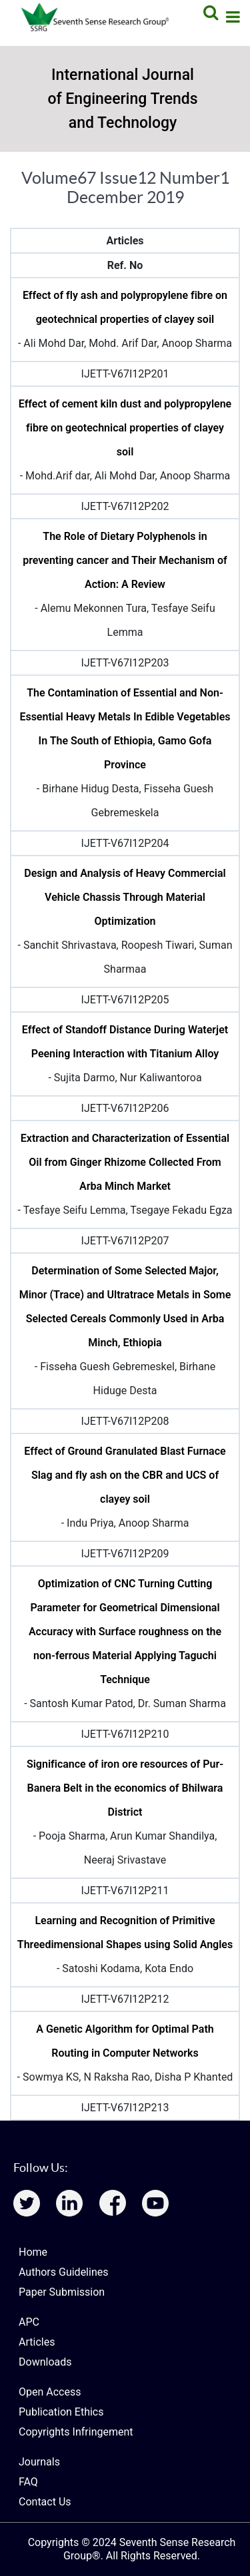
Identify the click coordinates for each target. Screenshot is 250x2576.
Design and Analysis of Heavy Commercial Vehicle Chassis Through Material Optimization (125, 897)
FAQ (28, 2481)
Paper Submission (62, 2292)
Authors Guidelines (63, 2272)
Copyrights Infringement (76, 2432)
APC (29, 2322)
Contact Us (45, 2501)
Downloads (45, 2362)
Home (33, 2252)
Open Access (50, 2392)
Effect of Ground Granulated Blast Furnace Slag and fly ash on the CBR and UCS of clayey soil (124, 1475)
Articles (37, 2342)
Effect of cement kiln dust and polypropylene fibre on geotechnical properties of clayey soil (125, 427)
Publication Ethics (61, 2412)
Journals (39, 2461)
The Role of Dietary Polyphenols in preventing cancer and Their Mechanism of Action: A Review (125, 560)
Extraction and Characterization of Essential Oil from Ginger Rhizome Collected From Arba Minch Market (125, 1162)
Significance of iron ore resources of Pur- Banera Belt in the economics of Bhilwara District (125, 1788)
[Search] (208, 12)
